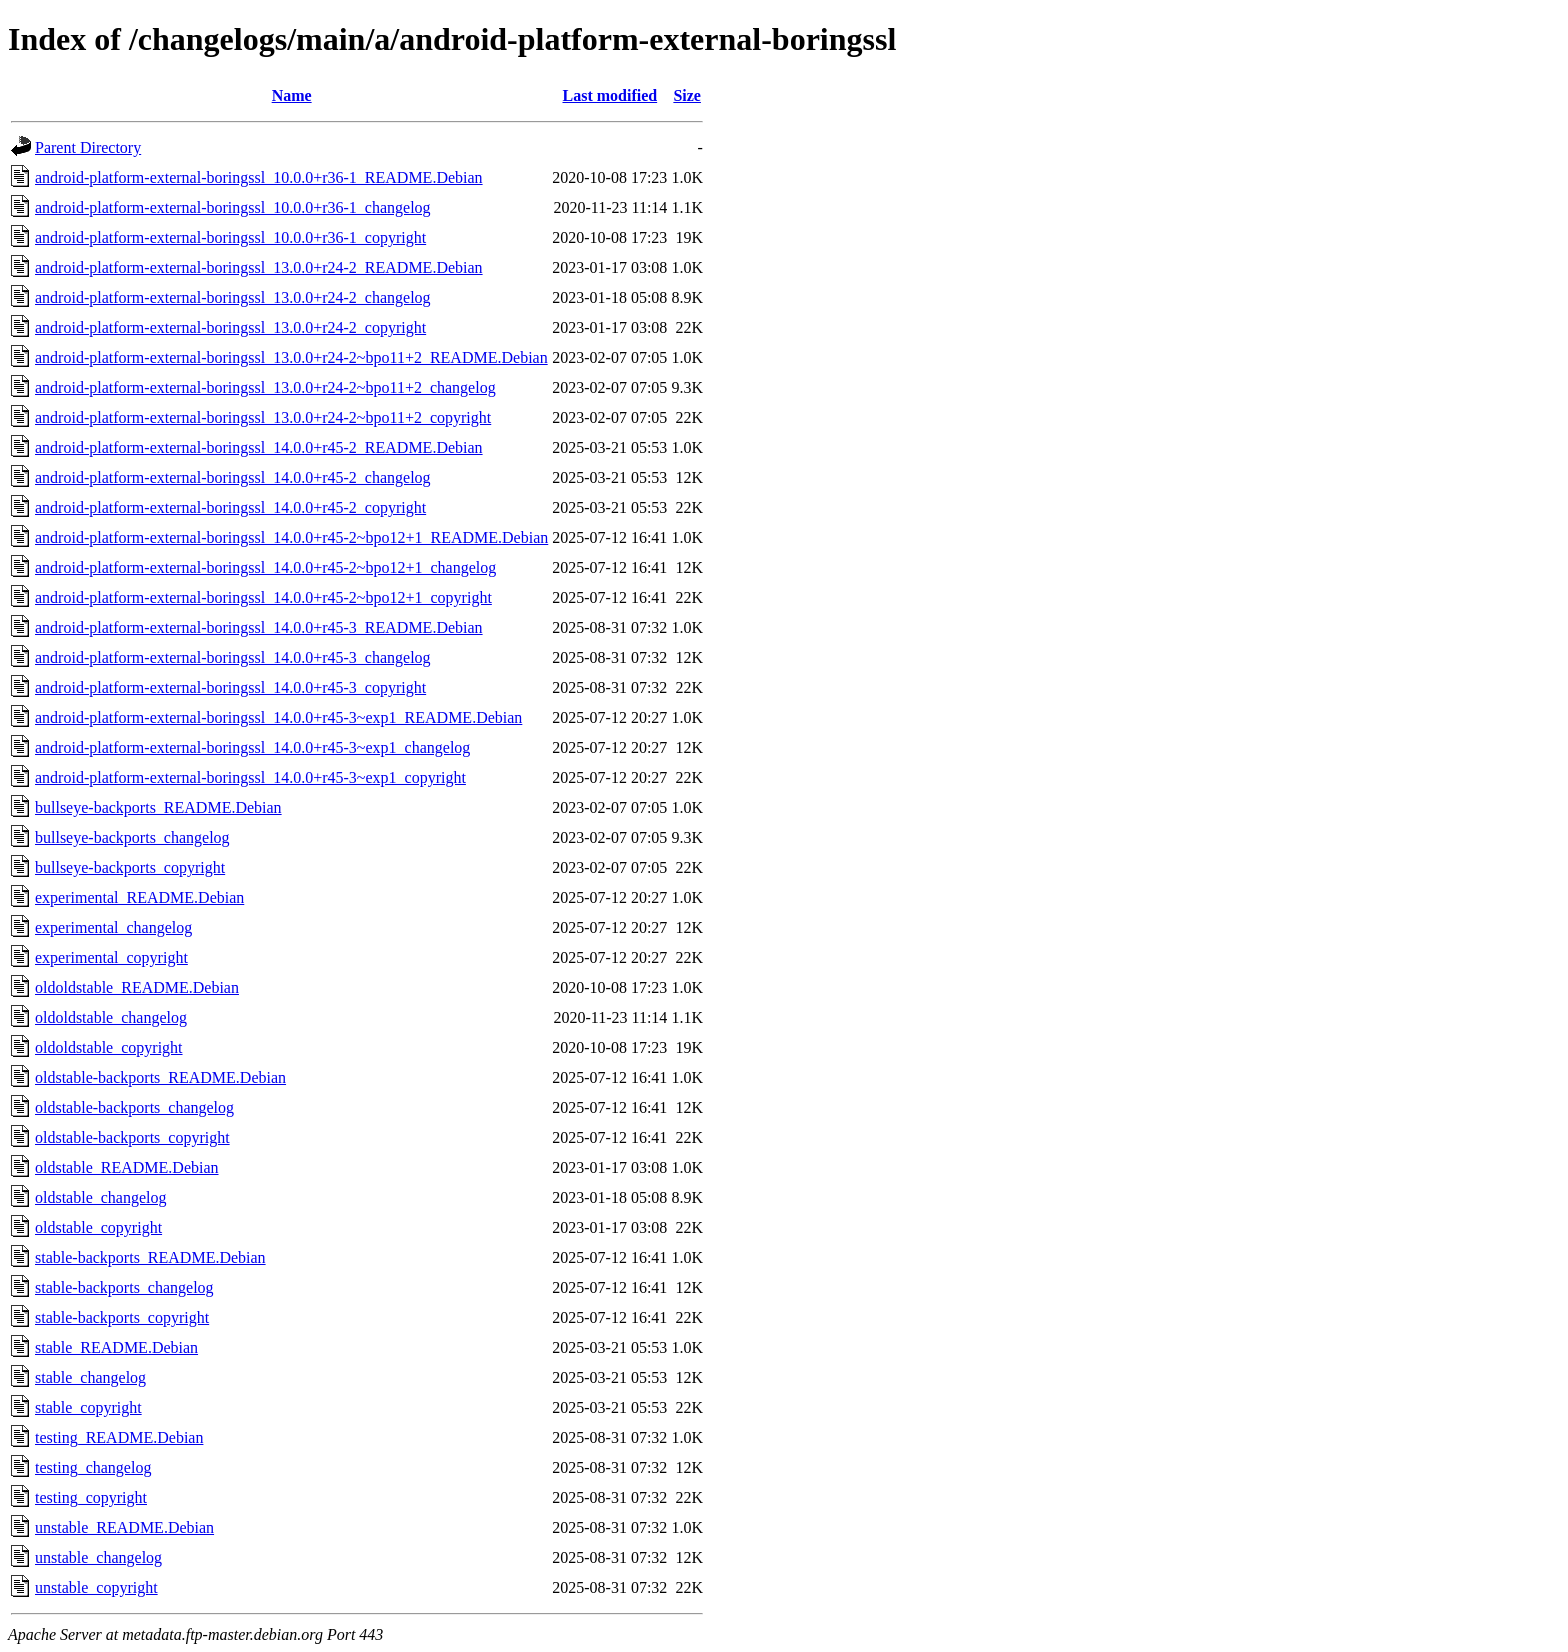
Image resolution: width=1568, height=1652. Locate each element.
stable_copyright (88, 1407)
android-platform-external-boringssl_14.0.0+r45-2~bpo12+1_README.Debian (291, 537)
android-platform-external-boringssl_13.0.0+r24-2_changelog (233, 297)
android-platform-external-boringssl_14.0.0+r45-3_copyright (230, 687)
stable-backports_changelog (124, 1287)
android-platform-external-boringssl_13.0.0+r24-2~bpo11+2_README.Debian (291, 357)
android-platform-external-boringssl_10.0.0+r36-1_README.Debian (259, 177)
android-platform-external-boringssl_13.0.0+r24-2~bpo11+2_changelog (265, 387)
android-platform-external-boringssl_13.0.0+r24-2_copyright (230, 327)
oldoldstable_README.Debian (137, 987)
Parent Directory (88, 147)
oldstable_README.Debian (127, 1167)
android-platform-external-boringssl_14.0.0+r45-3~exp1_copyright (250, 777)
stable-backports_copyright (122, 1317)
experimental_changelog (113, 927)
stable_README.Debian (116, 1347)
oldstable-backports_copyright (132, 1137)
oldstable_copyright (98, 1227)
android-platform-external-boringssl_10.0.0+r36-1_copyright (230, 237)
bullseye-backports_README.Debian (158, 807)
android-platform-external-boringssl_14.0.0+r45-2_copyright (230, 507)
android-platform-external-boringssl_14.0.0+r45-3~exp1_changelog (252, 747)
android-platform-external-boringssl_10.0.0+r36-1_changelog (233, 207)
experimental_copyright (111, 957)
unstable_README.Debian (124, 1527)
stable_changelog (90, 1377)
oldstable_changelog (101, 1197)
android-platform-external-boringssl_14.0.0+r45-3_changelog (233, 657)
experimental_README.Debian (139, 897)
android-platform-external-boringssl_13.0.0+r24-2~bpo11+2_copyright (263, 417)
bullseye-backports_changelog (132, 837)
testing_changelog (93, 1467)
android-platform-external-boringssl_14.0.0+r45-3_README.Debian (259, 627)
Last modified (609, 95)
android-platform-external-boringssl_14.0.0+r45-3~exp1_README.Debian (278, 717)
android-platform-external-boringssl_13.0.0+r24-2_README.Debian (259, 267)
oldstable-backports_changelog (134, 1107)
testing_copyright (91, 1497)
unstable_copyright (96, 1587)
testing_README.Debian (119, 1437)
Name (292, 95)
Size (687, 95)
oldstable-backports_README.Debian (160, 1077)
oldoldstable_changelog (111, 1017)
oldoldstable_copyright (109, 1047)
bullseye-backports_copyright (130, 867)
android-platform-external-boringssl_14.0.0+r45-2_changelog (233, 477)
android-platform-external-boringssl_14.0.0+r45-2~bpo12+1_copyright (263, 597)
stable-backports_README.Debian (150, 1257)
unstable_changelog (98, 1557)
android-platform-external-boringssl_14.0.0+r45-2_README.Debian (259, 447)
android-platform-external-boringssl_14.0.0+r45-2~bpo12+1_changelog (265, 567)
